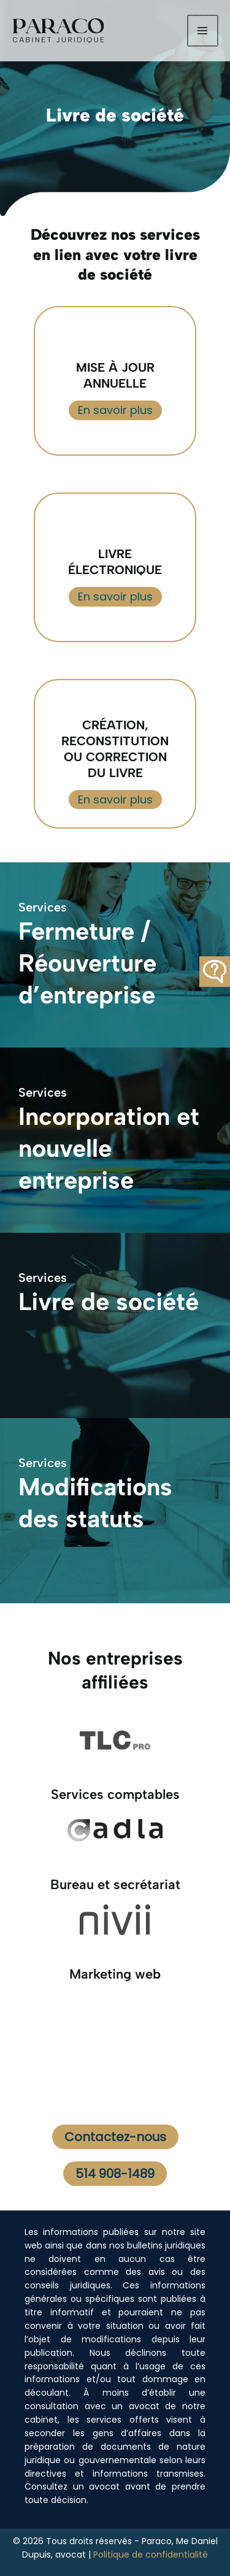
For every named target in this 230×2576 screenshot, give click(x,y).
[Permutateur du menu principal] (203, 30)
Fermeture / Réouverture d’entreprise (87, 963)
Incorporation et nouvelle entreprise (108, 1148)
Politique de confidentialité (150, 2554)
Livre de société (108, 1301)
